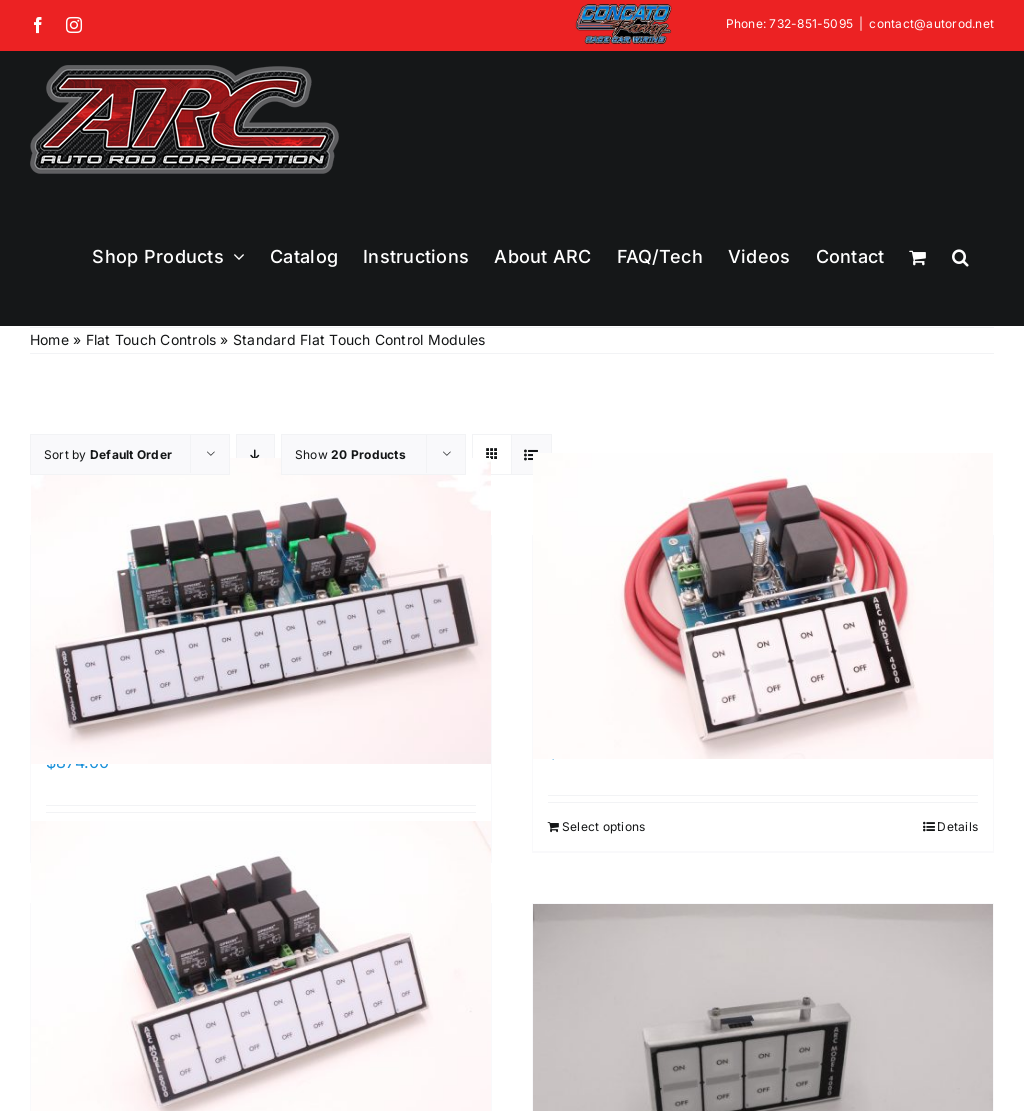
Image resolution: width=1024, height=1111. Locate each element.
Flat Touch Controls (151, 339)
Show (350, 454)
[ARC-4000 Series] (763, 605)
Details (957, 826)
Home (49, 339)
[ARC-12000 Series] (261, 610)
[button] (960, 256)
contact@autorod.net (931, 23)
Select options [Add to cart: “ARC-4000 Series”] (603, 826)
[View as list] (531, 454)
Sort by (108, 454)
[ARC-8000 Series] (261, 973)
